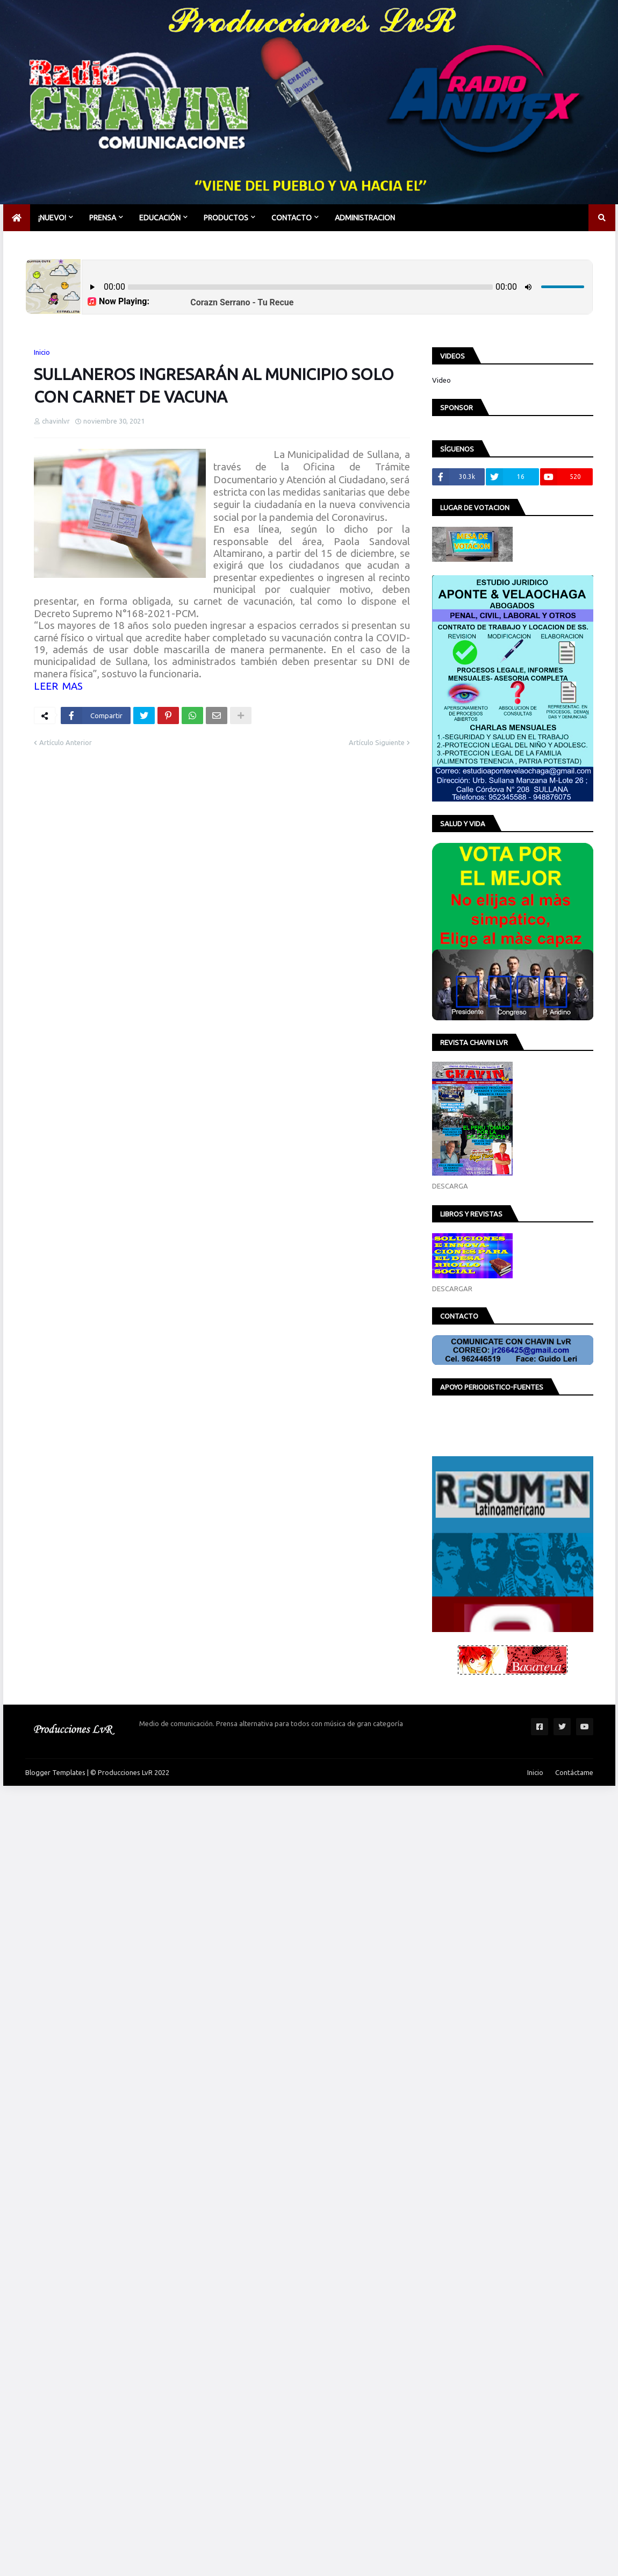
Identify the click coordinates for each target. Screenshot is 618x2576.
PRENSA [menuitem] (102, 217)
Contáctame (574, 1772)
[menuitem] (16, 217)
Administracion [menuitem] (365, 217)
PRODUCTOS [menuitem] (226, 217)
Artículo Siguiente (377, 742)
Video (441, 380)
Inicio (42, 352)
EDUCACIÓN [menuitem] (160, 217)
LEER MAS (58, 686)
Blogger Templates (55, 1772)
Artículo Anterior (65, 742)
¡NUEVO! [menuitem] (52, 217)
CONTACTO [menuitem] (291, 217)
